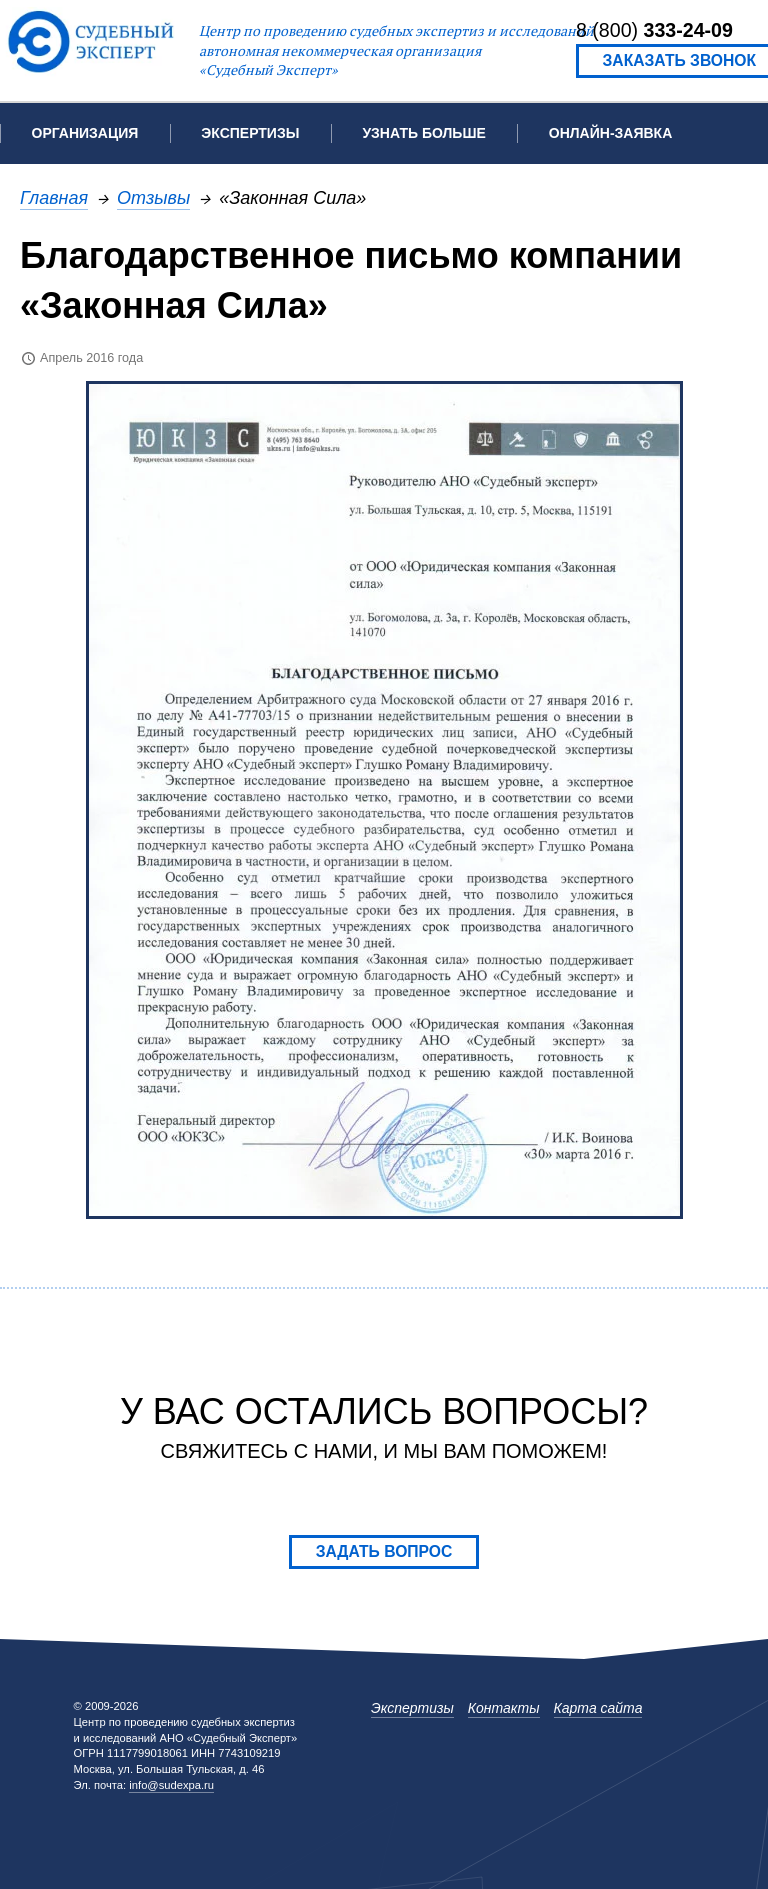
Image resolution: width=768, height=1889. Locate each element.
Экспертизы (412, 1708)
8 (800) (654, 30)
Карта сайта (598, 1708)
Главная (54, 197)
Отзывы (153, 197)
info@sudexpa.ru (171, 1785)
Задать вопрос (384, 1551)
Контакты (504, 1708)
